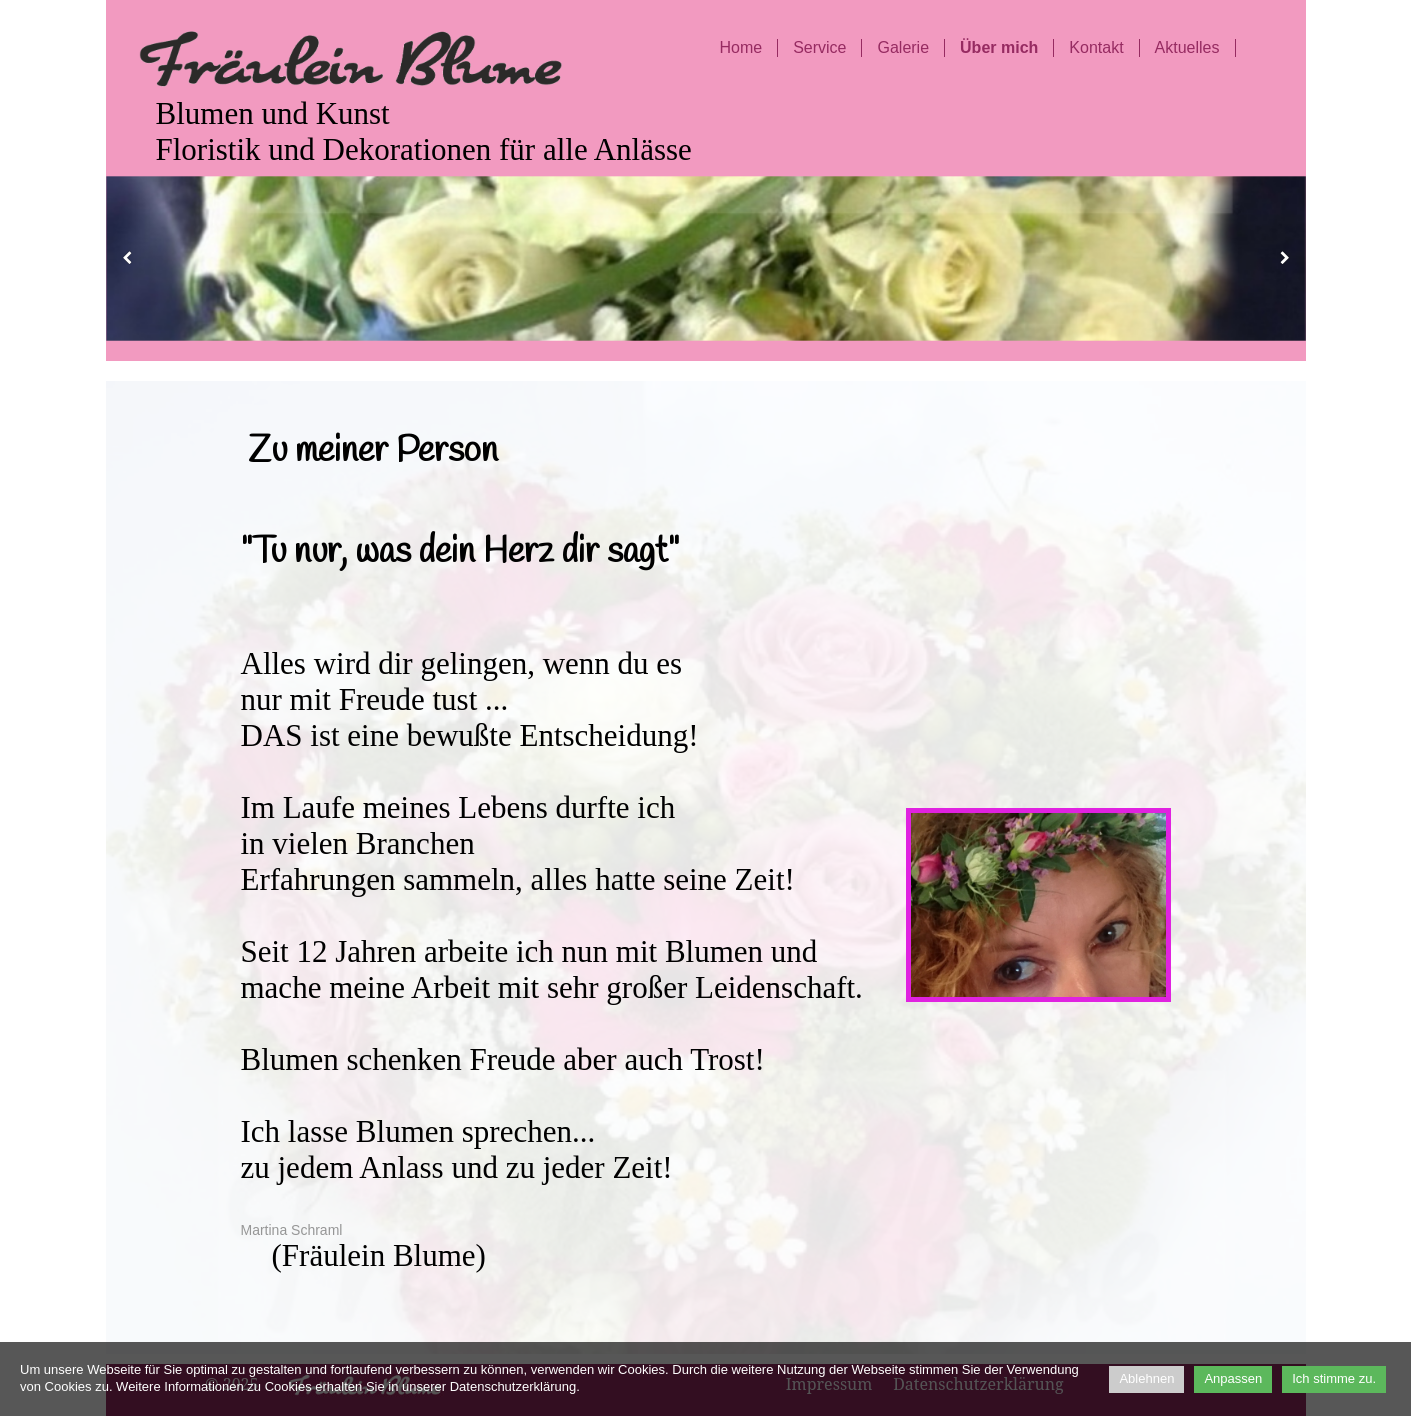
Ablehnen (1146, 1378)
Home (740, 47)
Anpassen (1233, 1378)
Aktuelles (1187, 47)
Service (819, 47)
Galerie (903, 47)
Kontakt (1096, 47)
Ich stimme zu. (1334, 1378)
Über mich (999, 47)
